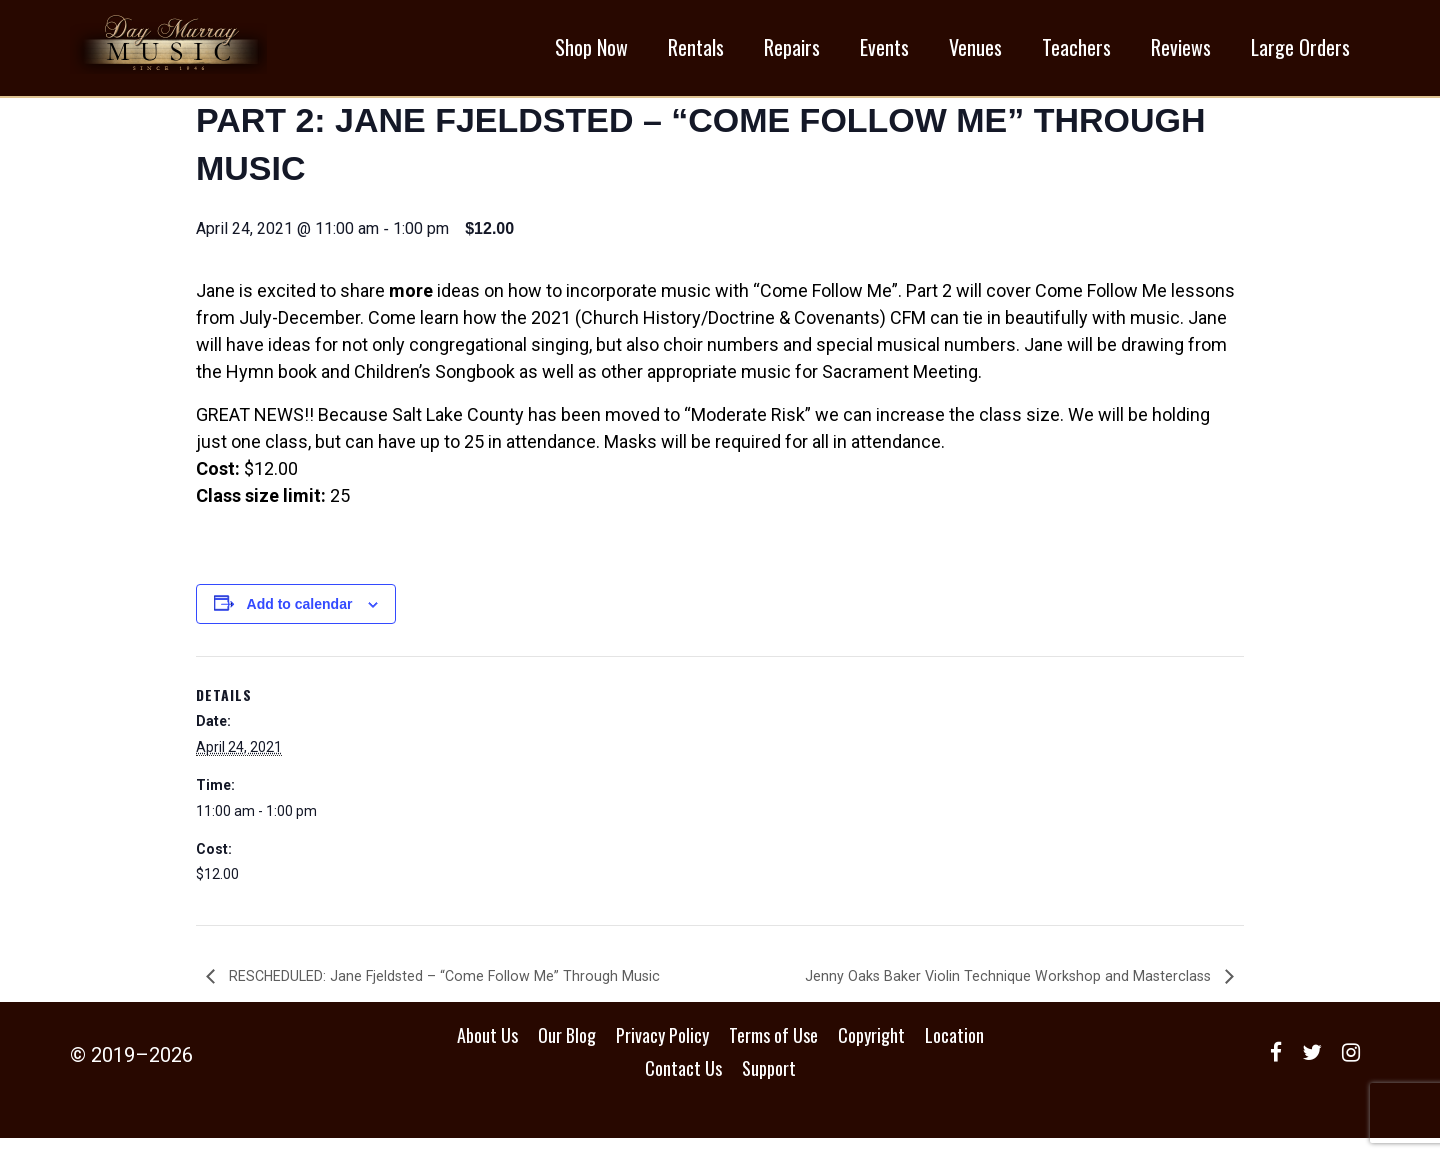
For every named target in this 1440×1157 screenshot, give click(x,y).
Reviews (1181, 51)
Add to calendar (300, 622)
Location (954, 1054)
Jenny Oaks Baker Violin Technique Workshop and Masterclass (993, 994)
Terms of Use (773, 1054)
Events (884, 51)
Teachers (1076, 51)
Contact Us (683, 1087)
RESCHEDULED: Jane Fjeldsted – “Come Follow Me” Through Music (464, 994)
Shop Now (591, 51)
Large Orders (1300, 51)
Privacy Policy (662, 1054)
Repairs (792, 51)
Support (769, 1087)
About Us (487, 1054)
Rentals (696, 51)
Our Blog (567, 1054)
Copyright (871, 1054)
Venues (975, 51)
